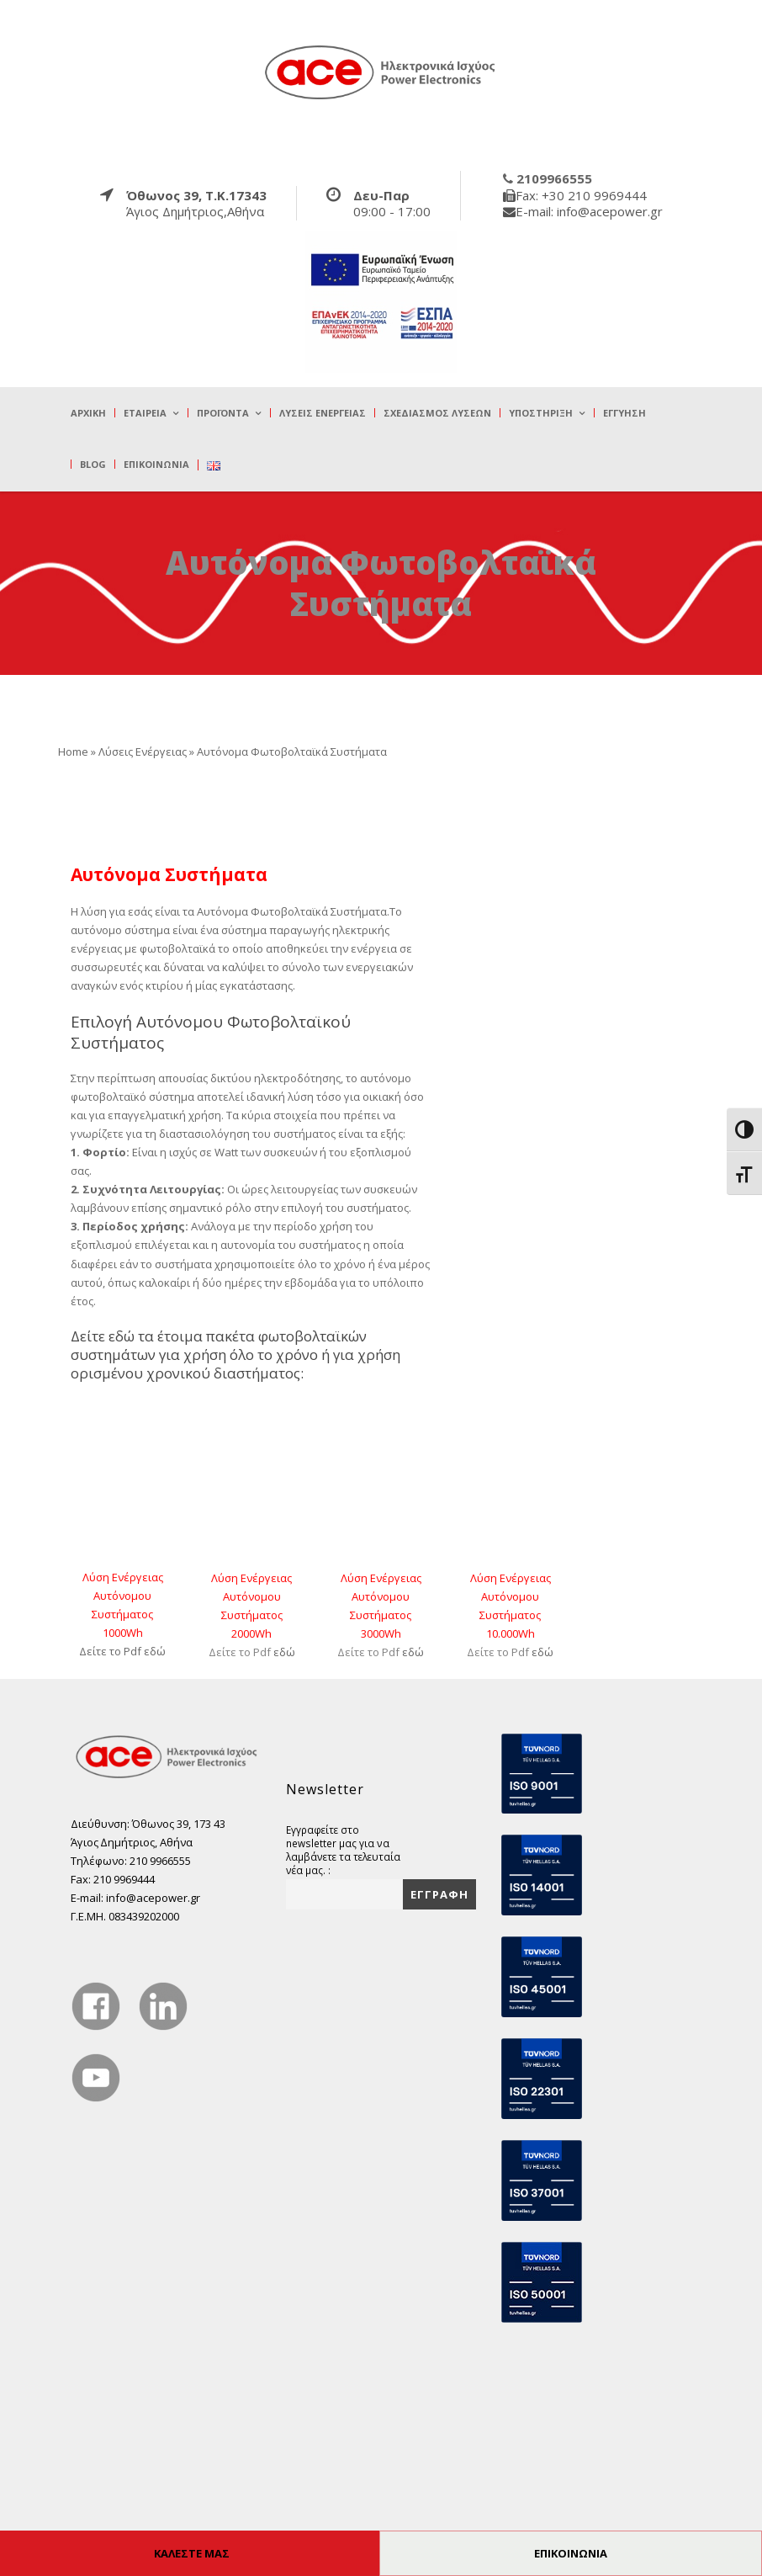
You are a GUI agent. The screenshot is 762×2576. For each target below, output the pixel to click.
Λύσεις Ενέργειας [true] (322, 412)
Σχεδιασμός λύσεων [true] (437, 412)
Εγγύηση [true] (624, 412)
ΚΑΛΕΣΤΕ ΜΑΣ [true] (192, 2553)
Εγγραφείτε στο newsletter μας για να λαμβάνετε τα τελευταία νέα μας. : (343, 1850)
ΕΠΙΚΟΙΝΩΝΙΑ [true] (570, 2553)
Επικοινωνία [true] (156, 464)
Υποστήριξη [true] (541, 412)
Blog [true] (93, 464)
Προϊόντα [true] (223, 412)
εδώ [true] (155, 1651)
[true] (381, 71)
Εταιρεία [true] (145, 412)
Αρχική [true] (88, 412)
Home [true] (73, 751)
